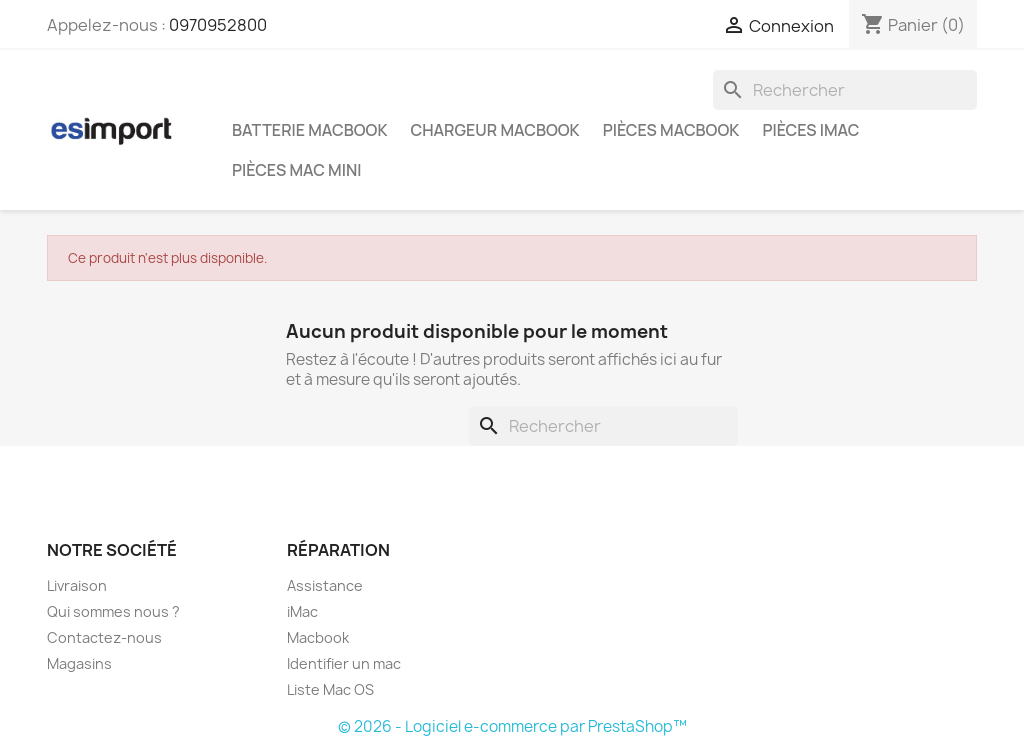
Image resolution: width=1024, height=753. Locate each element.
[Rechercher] (845, 90)
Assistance (325, 585)
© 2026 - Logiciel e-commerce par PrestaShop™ (512, 726)
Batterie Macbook (310, 130)
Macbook (318, 637)
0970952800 (218, 25)
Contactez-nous (104, 637)
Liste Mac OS (330, 689)
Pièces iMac (810, 130)
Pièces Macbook (671, 130)
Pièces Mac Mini (296, 170)
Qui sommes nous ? (113, 611)
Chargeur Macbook (495, 130)
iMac (302, 611)
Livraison (77, 585)
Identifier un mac (344, 663)
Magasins (79, 663)
